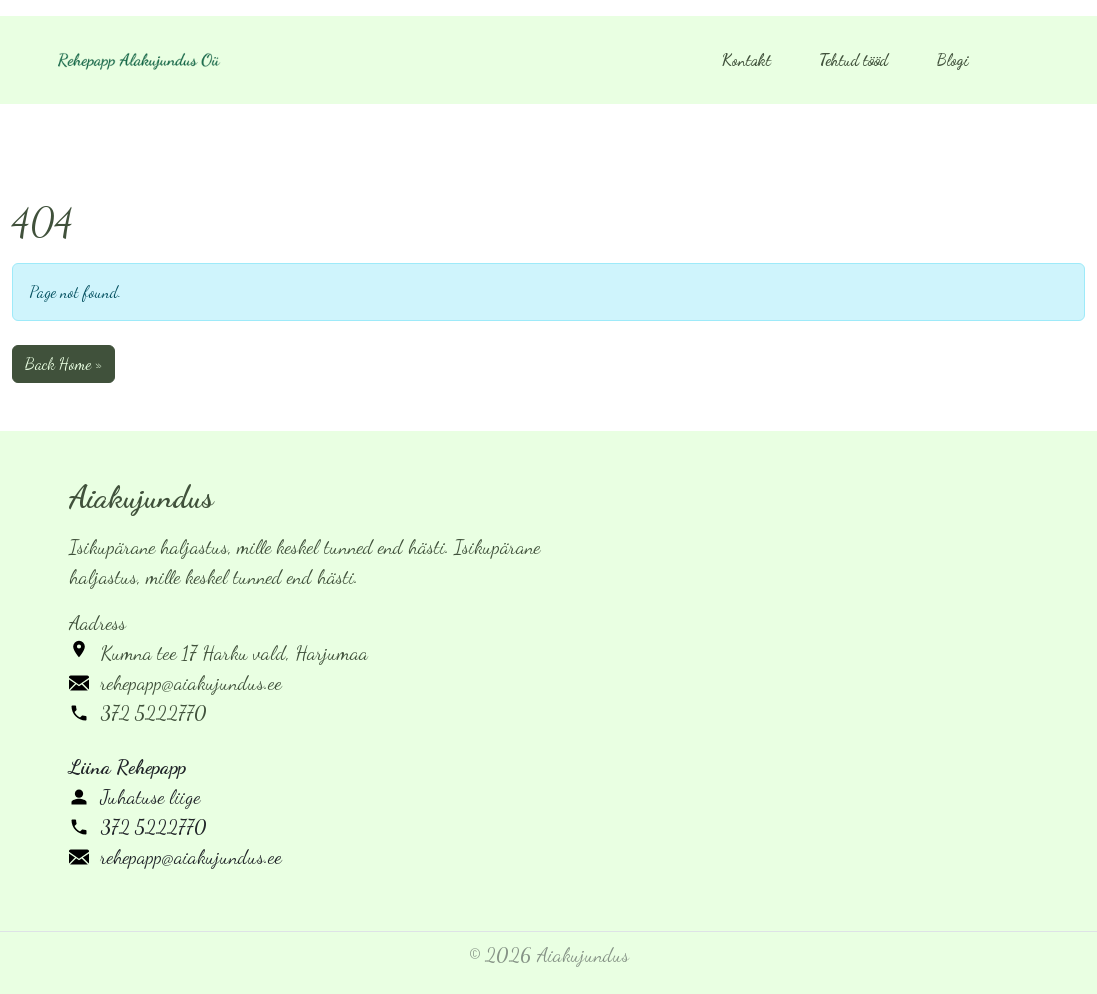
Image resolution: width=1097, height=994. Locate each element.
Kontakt (746, 59)
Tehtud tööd (853, 59)
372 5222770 (153, 713)
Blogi (952, 59)
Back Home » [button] (63, 363)
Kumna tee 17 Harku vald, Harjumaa (234, 653)
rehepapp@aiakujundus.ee (191, 683)
